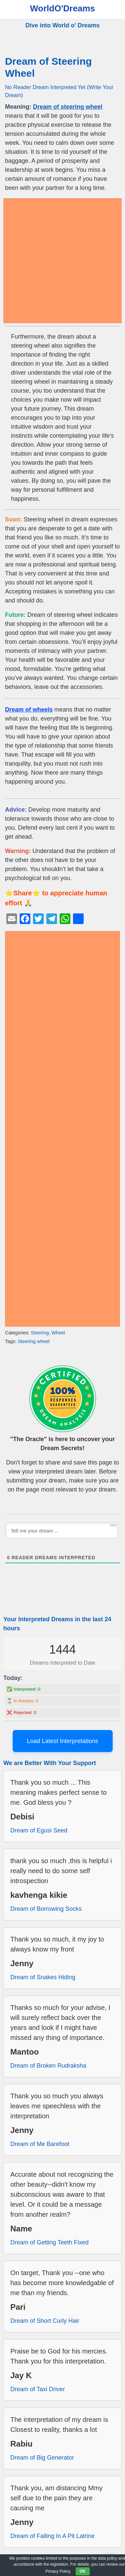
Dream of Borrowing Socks (46, 1908)
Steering (40, 1332)
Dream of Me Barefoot (39, 2144)
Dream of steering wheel (67, 106)
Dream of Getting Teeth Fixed (49, 2242)
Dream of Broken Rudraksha (48, 2065)
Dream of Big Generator (42, 2457)
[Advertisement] (62, 260)
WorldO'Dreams (62, 8)
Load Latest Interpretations (62, 1741)
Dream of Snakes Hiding (42, 1977)
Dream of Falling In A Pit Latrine (52, 2536)
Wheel (58, 1332)
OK (83, 2571)
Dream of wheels (29, 709)
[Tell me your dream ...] (61, 1531)
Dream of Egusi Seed (38, 1830)
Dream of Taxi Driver (37, 2389)
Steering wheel (33, 1341)
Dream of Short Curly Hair (44, 2320)
